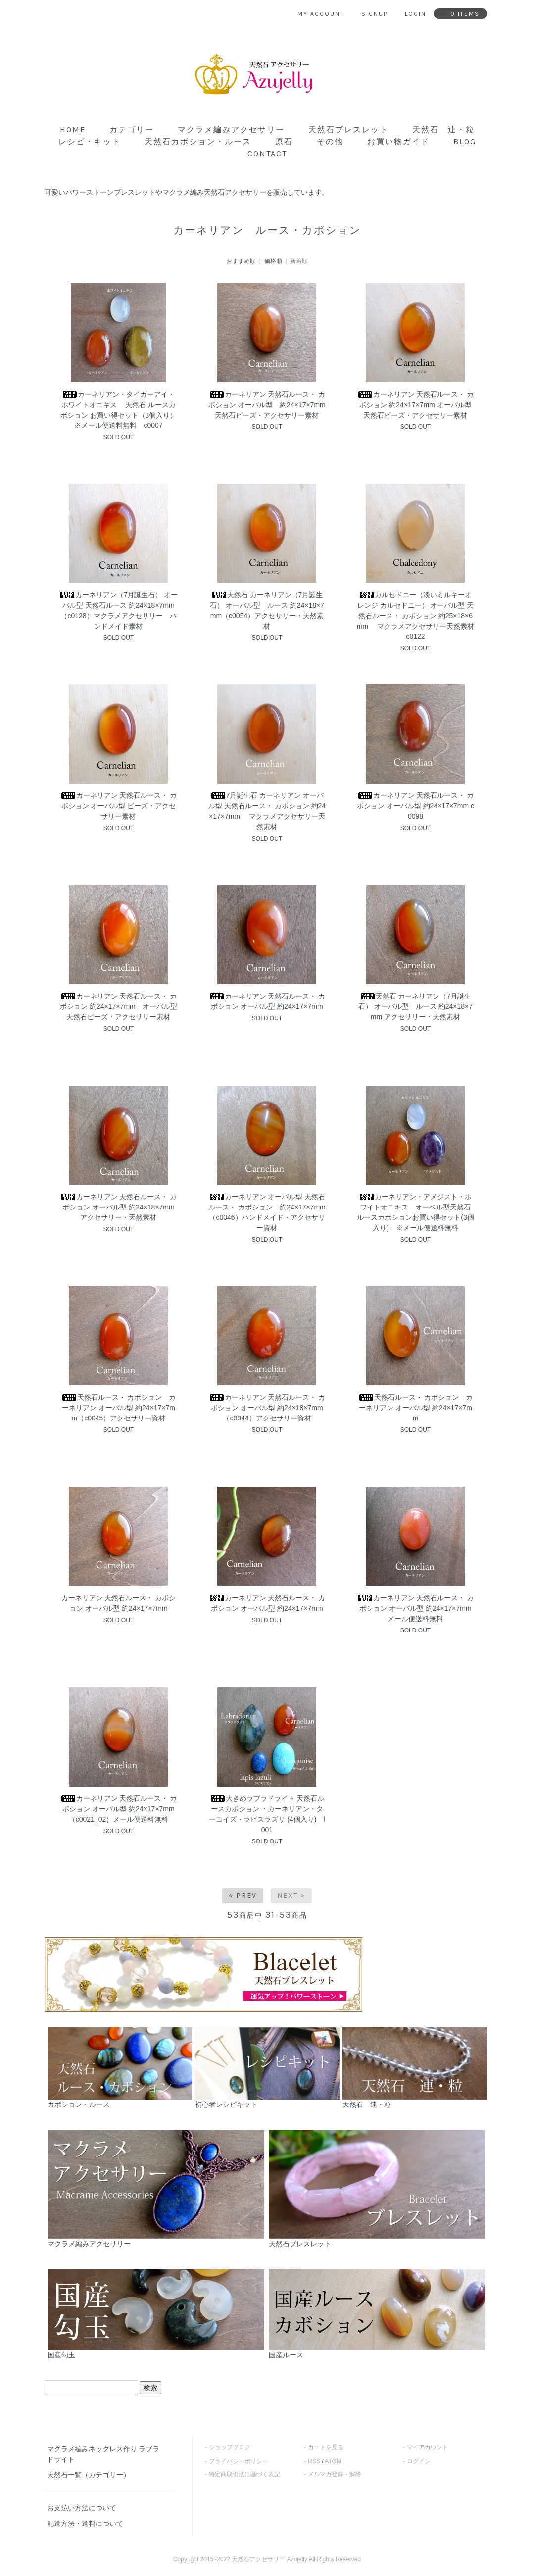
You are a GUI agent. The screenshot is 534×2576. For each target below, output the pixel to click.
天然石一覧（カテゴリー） (88, 2475)
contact (267, 153)
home (73, 129)
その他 (330, 141)
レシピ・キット (89, 141)
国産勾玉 (156, 2314)
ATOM (333, 2461)
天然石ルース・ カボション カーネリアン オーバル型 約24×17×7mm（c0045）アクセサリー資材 (118, 1407)
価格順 (273, 261)
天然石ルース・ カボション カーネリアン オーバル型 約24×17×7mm (415, 1407)
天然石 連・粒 (443, 129)
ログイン (419, 2461)
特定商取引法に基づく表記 (244, 2474)
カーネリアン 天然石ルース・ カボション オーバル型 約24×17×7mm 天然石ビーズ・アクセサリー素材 (270, 404)
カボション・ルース (120, 2067)
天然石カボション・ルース (198, 141)
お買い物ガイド (398, 141)
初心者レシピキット (267, 2067)
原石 (284, 141)
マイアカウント (427, 2447)
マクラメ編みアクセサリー (231, 129)
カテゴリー (131, 129)
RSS (314, 2461)
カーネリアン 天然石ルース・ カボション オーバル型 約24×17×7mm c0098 (415, 805)
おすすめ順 (241, 261)
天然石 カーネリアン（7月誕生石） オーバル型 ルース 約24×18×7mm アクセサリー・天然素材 (415, 1006)
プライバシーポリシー (238, 2461)
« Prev (243, 1896)
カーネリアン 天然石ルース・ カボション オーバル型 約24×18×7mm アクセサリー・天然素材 (118, 1207)
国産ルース (377, 2314)
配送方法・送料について (85, 2523)
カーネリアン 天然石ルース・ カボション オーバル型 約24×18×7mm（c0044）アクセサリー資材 (267, 1407)
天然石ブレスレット (348, 129)
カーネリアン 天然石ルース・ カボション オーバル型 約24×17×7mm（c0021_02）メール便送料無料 (118, 1808)
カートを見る (325, 2447)
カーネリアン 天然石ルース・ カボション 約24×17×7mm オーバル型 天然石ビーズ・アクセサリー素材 (418, 404)
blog (464, 141)
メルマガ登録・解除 (334, 2474)
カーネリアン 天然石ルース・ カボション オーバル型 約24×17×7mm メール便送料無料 (415, 1608)
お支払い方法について (81, 2508)
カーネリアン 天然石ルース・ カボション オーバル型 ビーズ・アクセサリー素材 (118, 805)
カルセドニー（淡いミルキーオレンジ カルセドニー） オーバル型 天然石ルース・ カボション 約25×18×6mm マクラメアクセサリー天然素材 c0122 (415, 615)
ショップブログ (229, 2447)
